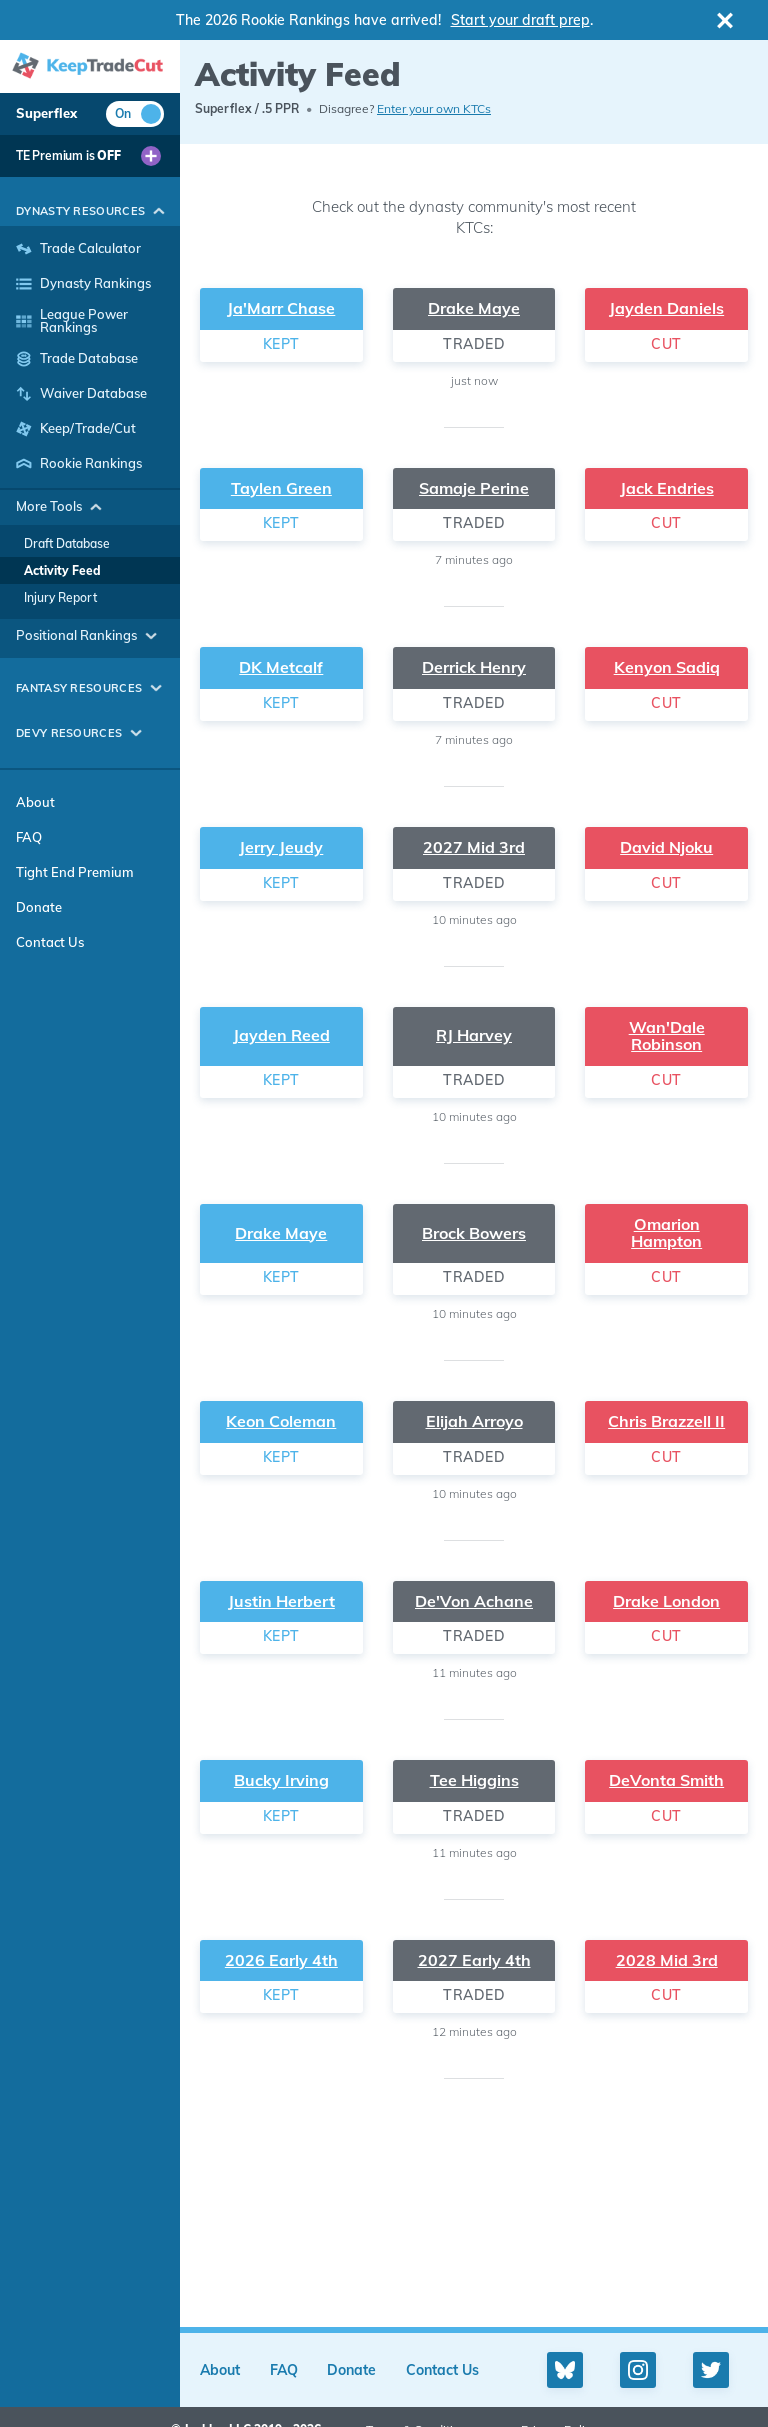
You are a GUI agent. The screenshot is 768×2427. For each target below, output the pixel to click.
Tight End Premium (75, 872)
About (35, 802)
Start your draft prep (520, 20)
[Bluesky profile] (565, 2370)
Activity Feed (62, 570)
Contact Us (50, 942)
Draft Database (67, 543)
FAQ (29, 837)
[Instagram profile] (638, 2370)
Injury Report (60, 597)
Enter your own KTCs (434, 108)
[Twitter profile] (711, 2370)
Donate (39, 907)
